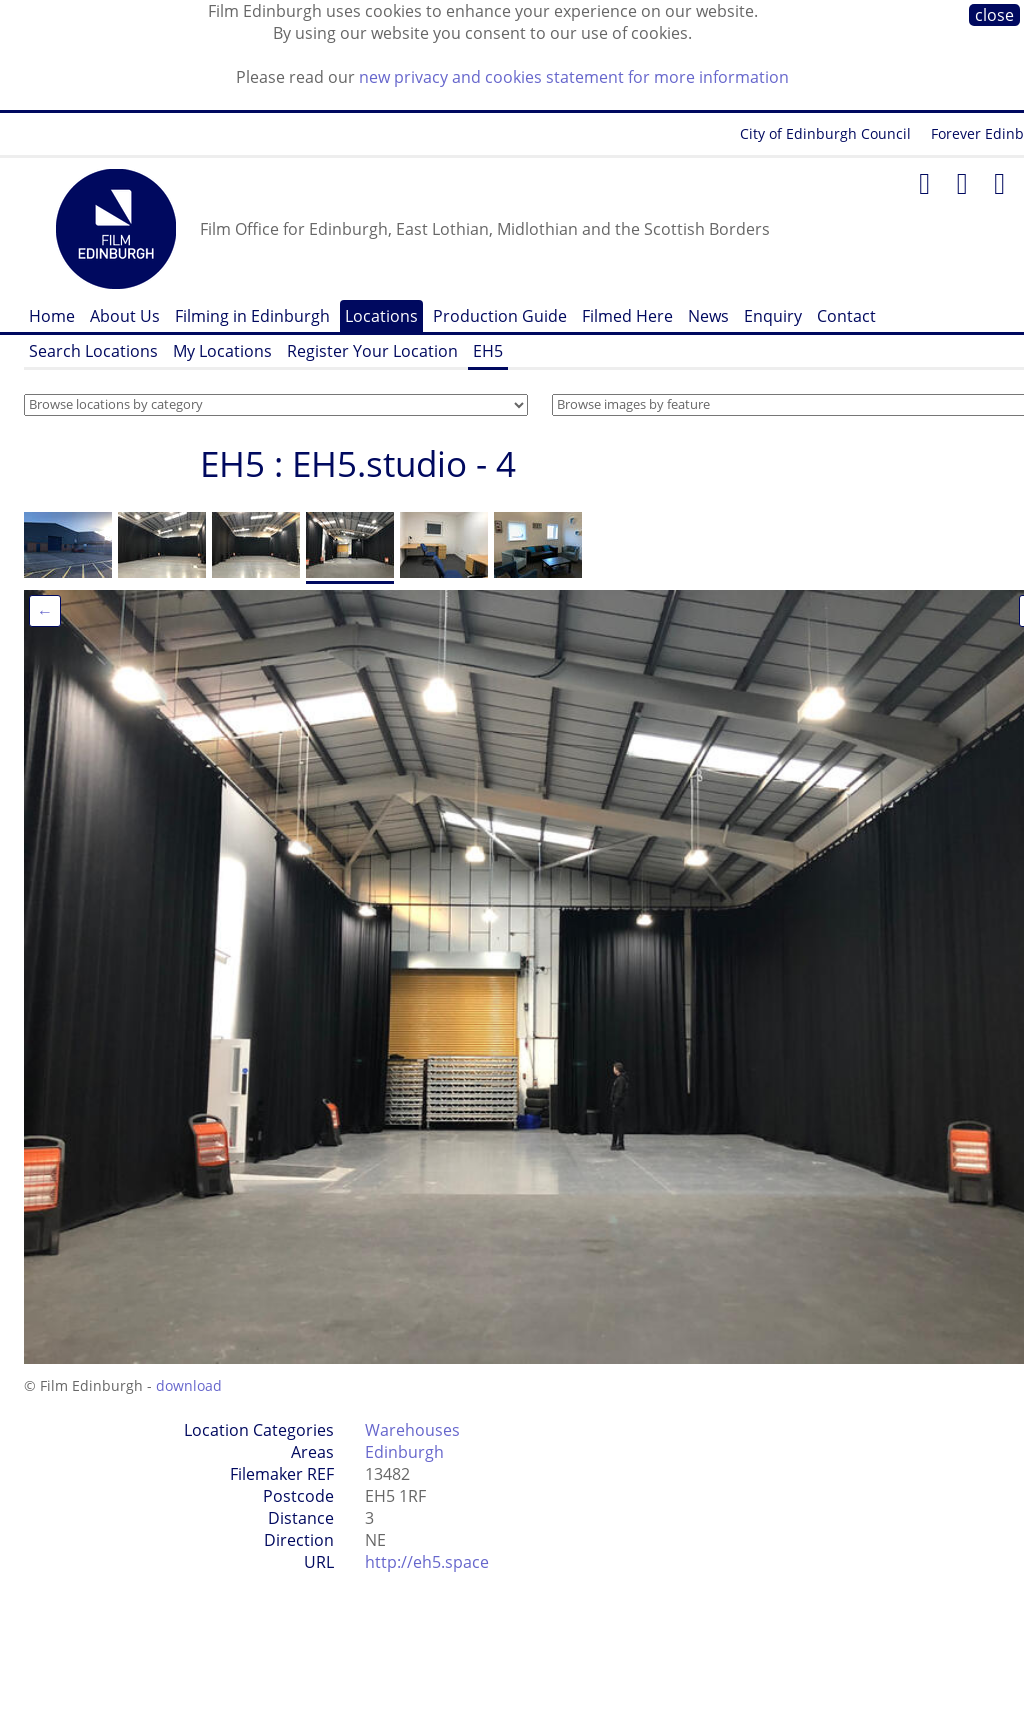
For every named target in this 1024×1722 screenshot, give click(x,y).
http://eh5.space (427, 1562)
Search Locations (93, 351)
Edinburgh (404, 1452)
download (189, 1385)
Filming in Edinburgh (252, 316)
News (708, 316)
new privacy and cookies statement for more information (574, 77)
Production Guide (500, 316)
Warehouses (412, 1430)
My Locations (222, 351)
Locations (381, 316)
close (994, 15)
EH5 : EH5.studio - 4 (358, 463)
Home (52, 316)
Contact (846, 316)
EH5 (488, 351)
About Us (125, 316)
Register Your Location (372, 351)
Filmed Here (627, 316)
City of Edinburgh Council (825, 133)
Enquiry (773, 316)
